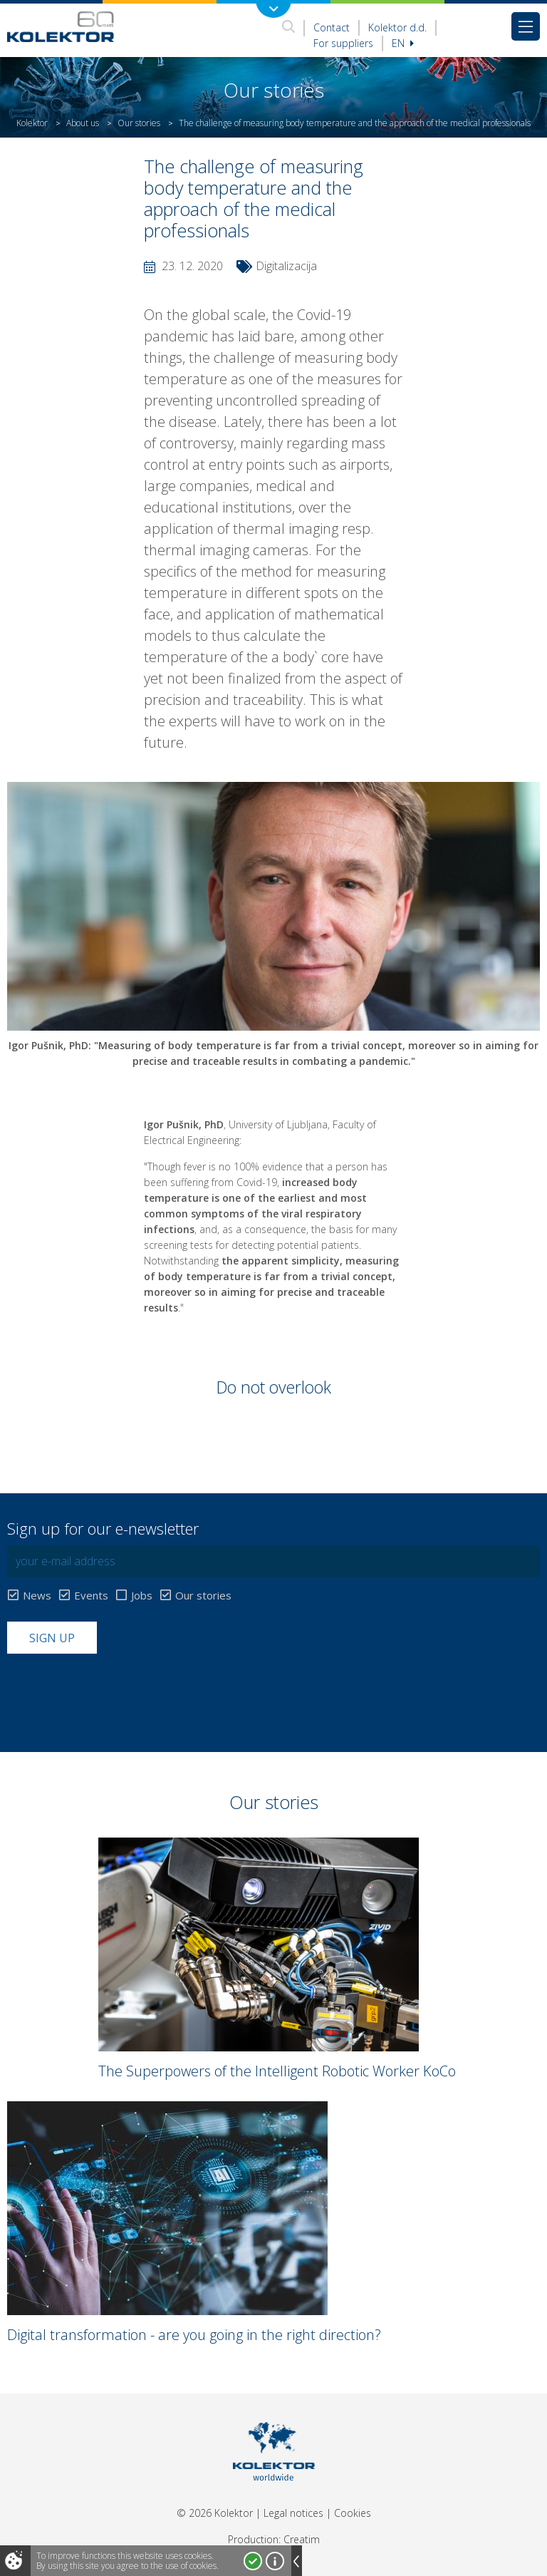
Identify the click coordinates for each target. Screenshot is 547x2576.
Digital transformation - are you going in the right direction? (194, 2334)
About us (82, 123)
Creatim (301, 2539)
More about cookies (275, 2561)
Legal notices (293, 2513)
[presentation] (115, 1688)
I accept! (253, 2561)
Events (91, 1595)
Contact (331, 27)
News (37, 1595)
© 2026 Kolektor (215, 2513)
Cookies (352, 2513)
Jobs (141, 1595)
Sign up (52, 1638)
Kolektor (32, 123)
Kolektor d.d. (397, 27)
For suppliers (343, 43)
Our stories (139, 123)
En (403, 43)
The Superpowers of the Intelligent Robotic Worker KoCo (277, 2071)
